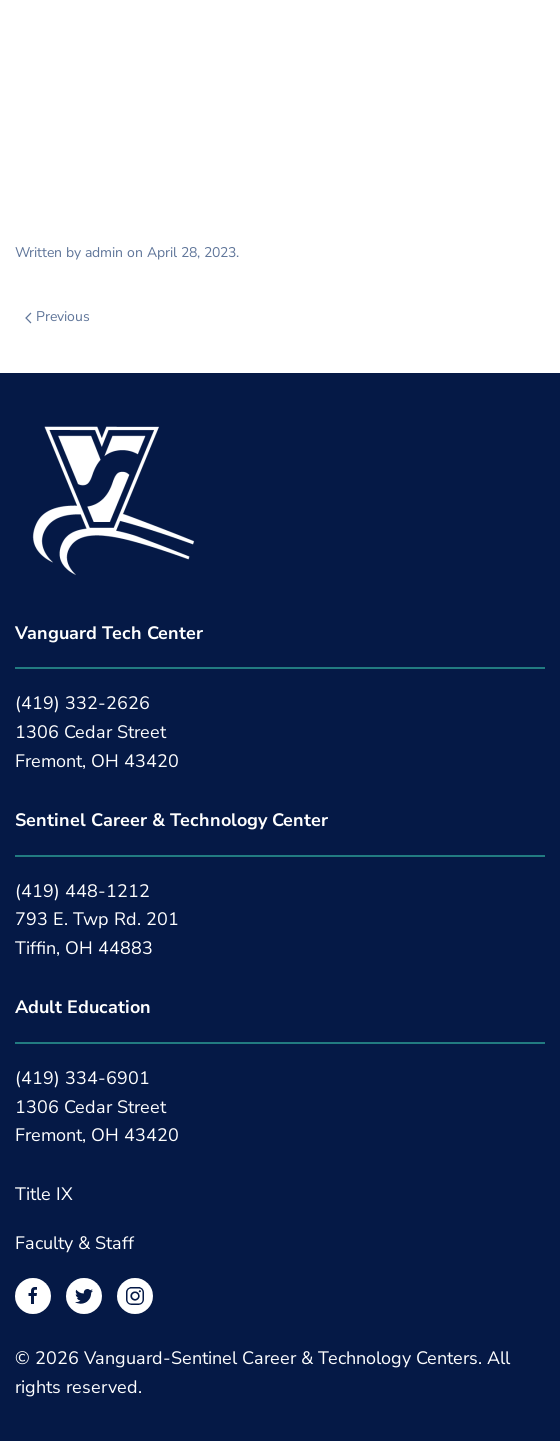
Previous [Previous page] (57, 316)
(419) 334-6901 (82, 1078)
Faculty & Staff (74, 1243)
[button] (25, 37)
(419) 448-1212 (82, 891)
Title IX (44, 1194)
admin (104, 252)
